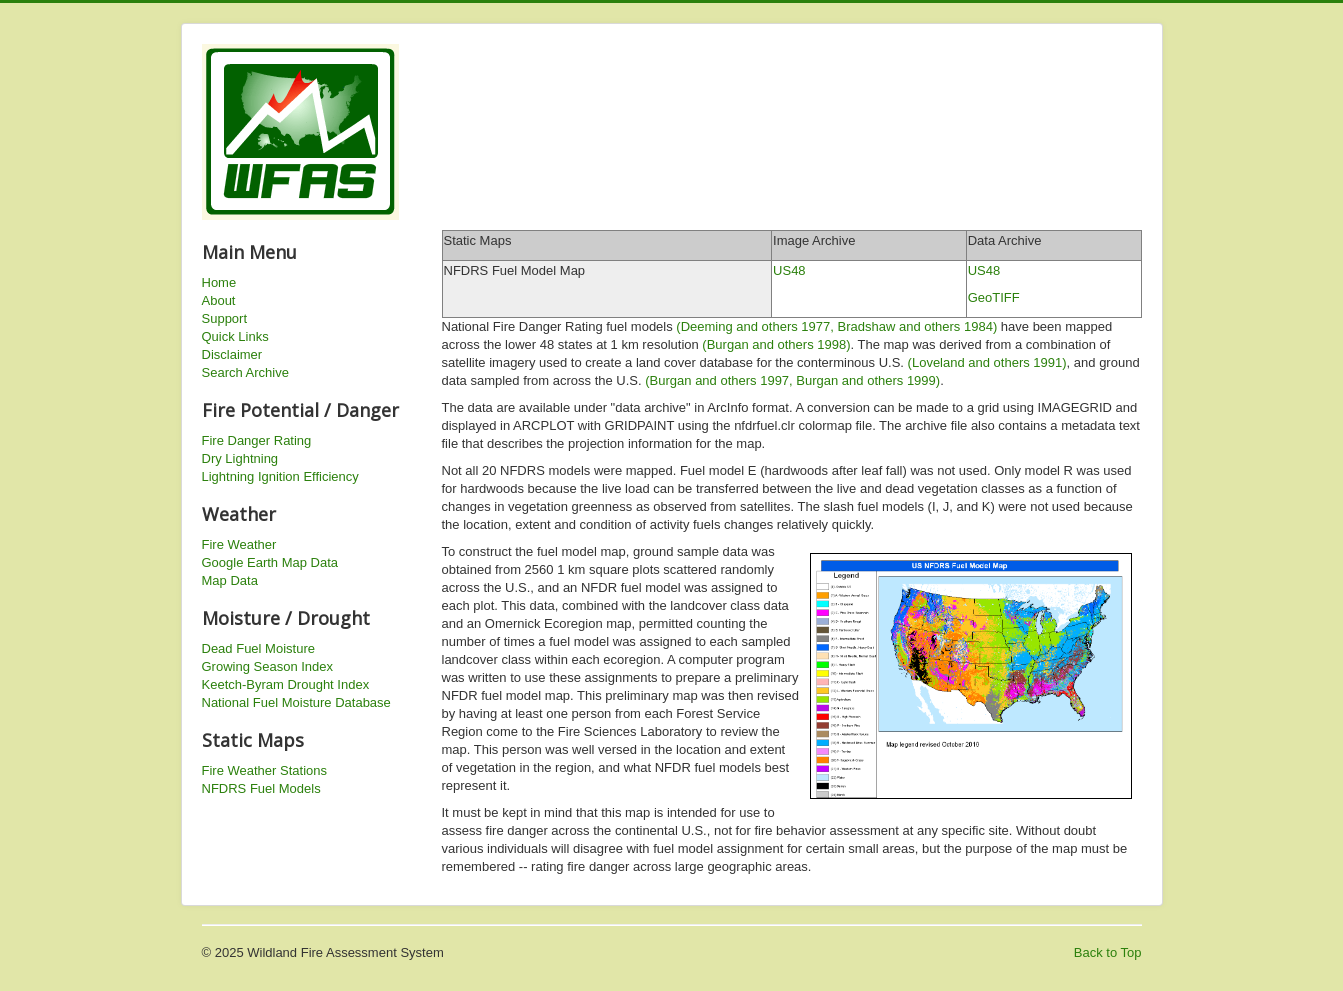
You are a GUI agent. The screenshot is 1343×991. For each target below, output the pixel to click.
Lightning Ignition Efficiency (280, 476)
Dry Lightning (240, 458)
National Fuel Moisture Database (296, 702)
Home (219, 282)
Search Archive (245, 372)
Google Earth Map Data (270, 562)
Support (225, 318)
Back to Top (1108, 952)
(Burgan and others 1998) (776, 344)
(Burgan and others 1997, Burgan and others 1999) (792, 380)
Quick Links (235, 336)
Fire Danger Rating (257, 440)
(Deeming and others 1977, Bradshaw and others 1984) (836, 326)
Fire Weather (239, 544)
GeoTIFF (994, 297)
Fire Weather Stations (264, 770)
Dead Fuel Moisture (258, 648)
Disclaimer (232, 354)
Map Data (230, 580)
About (219, 300)
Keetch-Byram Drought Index (286, 684)
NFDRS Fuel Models (261, 788)
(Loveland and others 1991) (987, 362)
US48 (789, 270)
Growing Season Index (268, 666)
